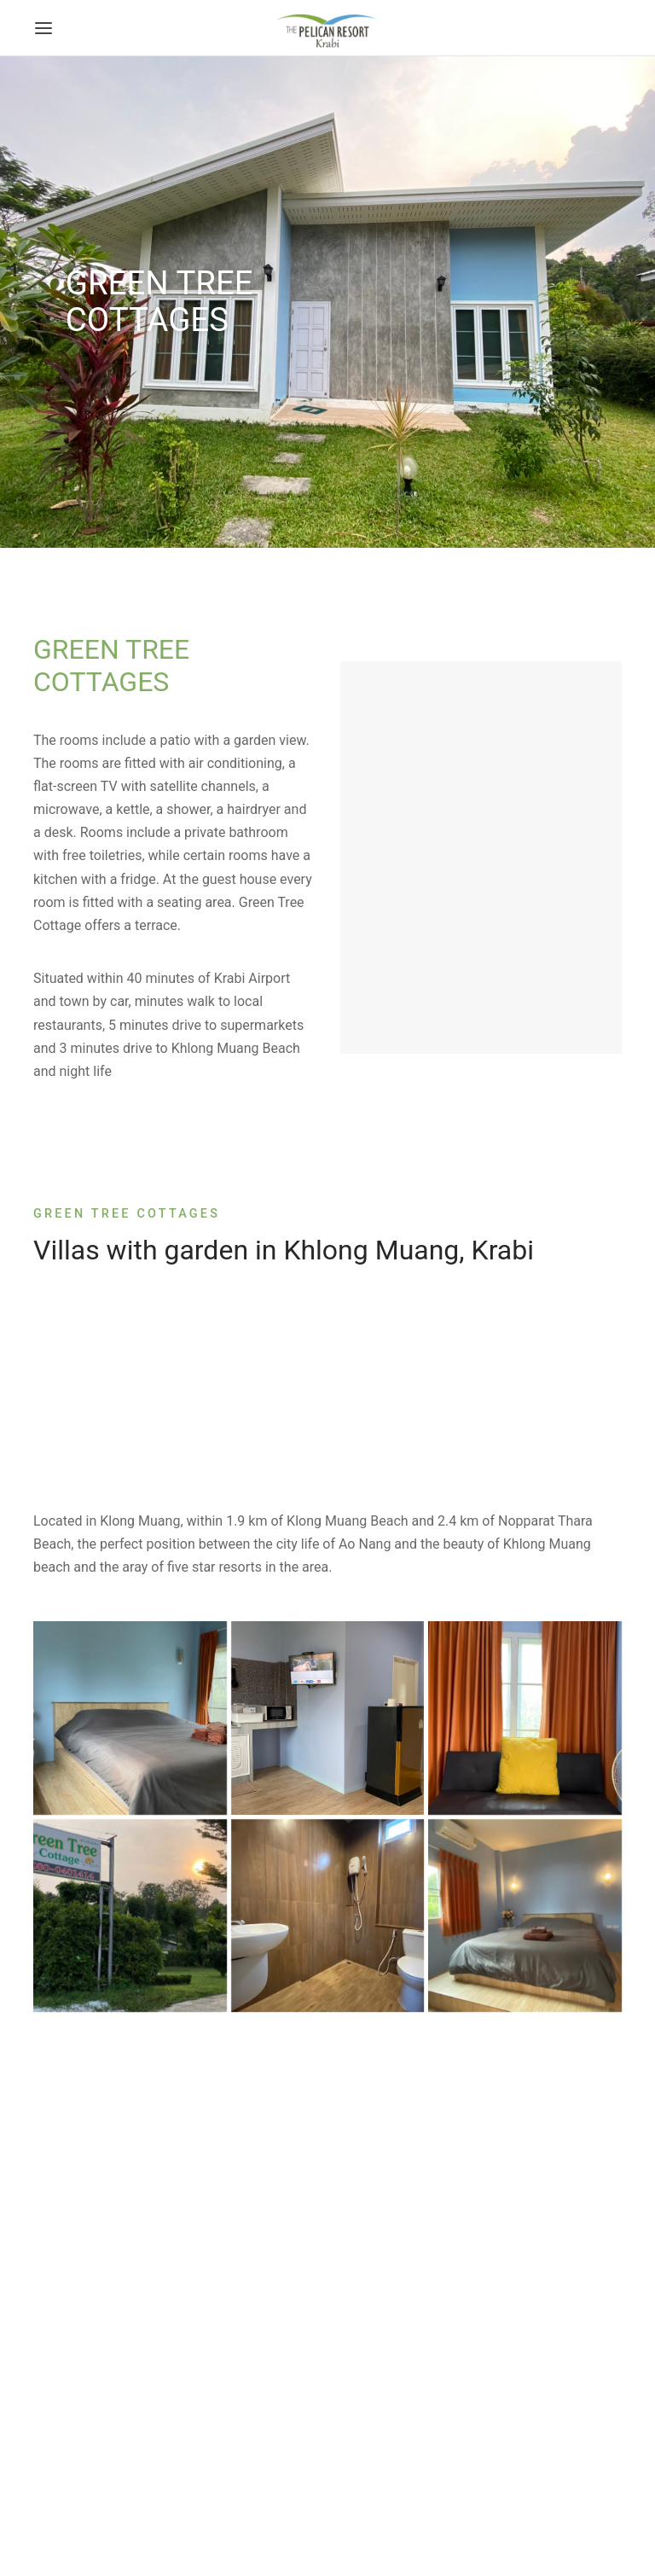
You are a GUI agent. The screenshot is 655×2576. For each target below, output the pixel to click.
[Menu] (43, 28)
